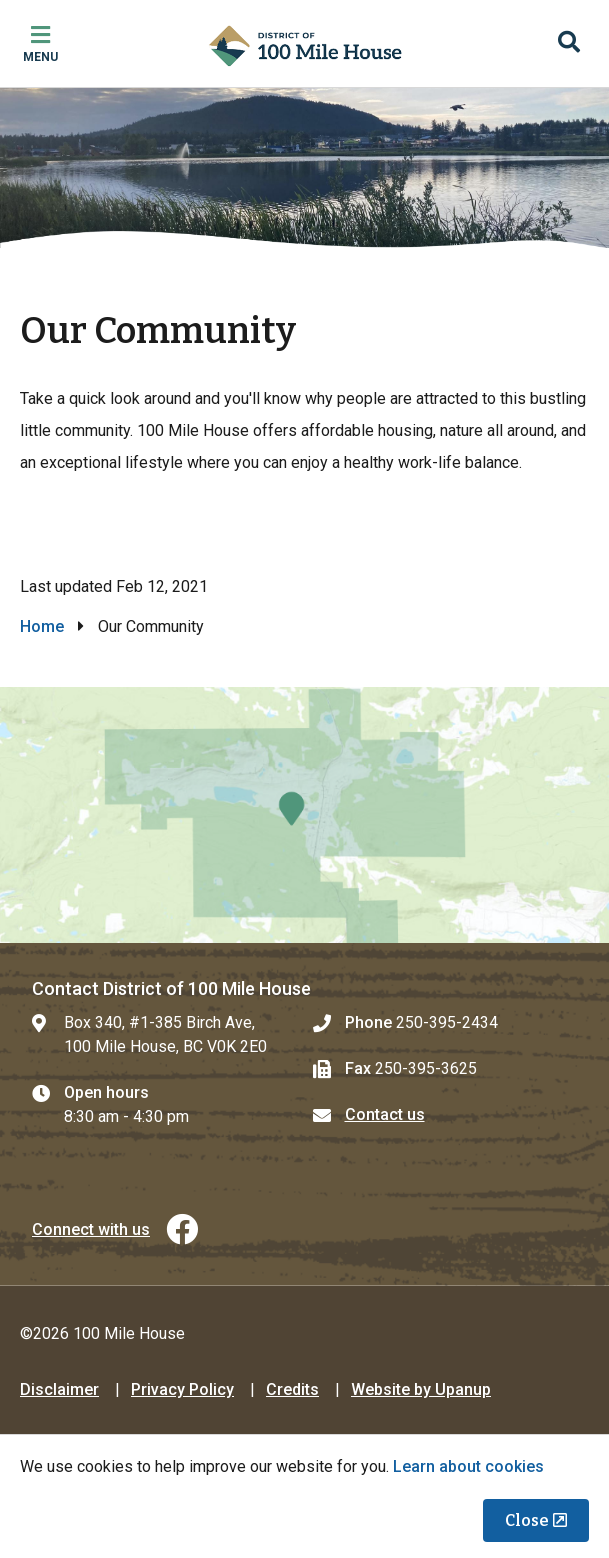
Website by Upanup (421, 1389)
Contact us (385, 1114)
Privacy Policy (182, 1389)
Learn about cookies (468, 1466)
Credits (292, 1389)
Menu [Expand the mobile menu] (40, 57)
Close (527, 1520)
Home (42, 626)
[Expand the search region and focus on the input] (569, 44)
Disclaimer (59, 1389)
